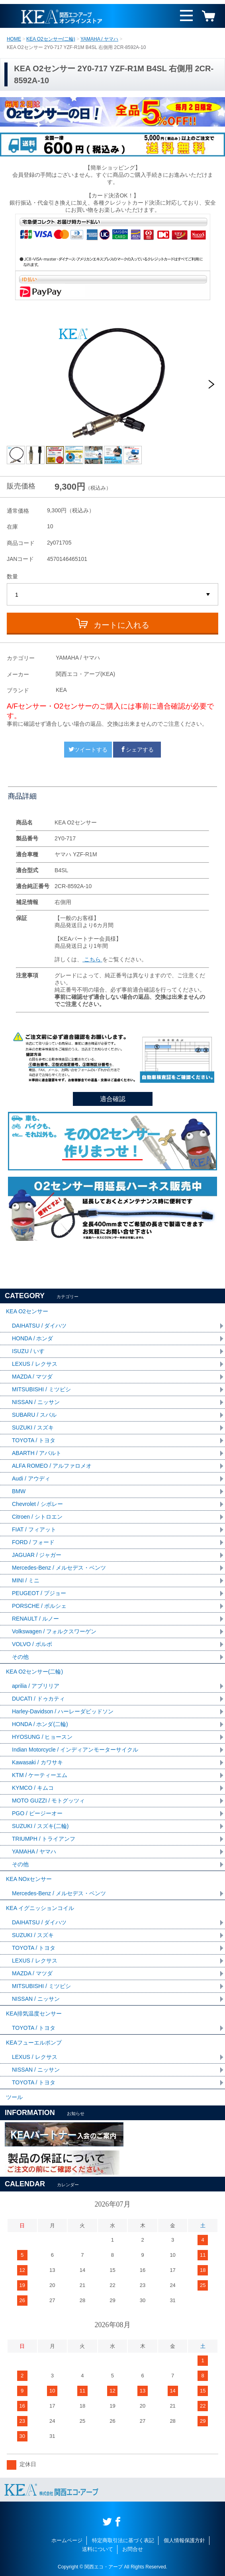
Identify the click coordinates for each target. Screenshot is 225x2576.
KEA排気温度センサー (34, 2013)
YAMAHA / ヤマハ (99, 39)
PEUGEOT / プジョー (39, 1593)
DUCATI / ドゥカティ (38, 1698)
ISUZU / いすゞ (31, 1351)
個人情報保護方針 (184, 2540)
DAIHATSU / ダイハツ (39, 1325)
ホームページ (66, 2540)
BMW (18, 1491)
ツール (14, 2097)
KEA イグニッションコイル (40, 1908)
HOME (14, 39)
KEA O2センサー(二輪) (50, 39)
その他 (20, 1657)
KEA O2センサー (27, 1311)
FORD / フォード (33, 1542)
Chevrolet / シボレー (37, 1504)
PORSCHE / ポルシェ (39, 1606)
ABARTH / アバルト (36, 1453)
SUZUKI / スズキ (33, 1427)
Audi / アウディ (31, 1478)
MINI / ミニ (25, 1580)
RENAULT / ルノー (35, 1618)
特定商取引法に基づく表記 (123, 2540)
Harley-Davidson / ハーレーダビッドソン (62, 1711)
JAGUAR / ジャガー (36, 1555)
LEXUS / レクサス (34, 1364)
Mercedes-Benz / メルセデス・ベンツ (59, 1567)
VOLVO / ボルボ (32, 1644)
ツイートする (88, 749)
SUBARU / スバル (34, 1415)
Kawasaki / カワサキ (37, 1762)
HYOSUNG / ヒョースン (42, 1737)
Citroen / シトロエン (37, 1517)
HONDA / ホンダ (32, 1338)
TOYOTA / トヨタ (33, 1440)
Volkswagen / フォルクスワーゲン (54, 1631)
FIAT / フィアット (34, 1529)
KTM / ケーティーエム (39, 1775)
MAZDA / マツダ (32, 1376)
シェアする (137, 749)
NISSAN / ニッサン (36, 1402)
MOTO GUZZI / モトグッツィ (48, 1800)
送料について (97, 2549)
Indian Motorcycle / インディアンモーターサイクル (75, 1749)
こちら (92, 959)
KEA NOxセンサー (29, 1879)
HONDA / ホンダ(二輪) (40, 1724)
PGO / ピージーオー (37, 1813)
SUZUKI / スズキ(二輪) (40, 1826)
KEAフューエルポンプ (34, 2042)
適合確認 (112, 1099)
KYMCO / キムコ (33, 1788)
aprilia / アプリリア (35, 1686)
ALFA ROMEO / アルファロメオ (52, 1466)
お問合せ (132, 2549)
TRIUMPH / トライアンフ (43, 1839)
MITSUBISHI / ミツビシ (41, 1389)
